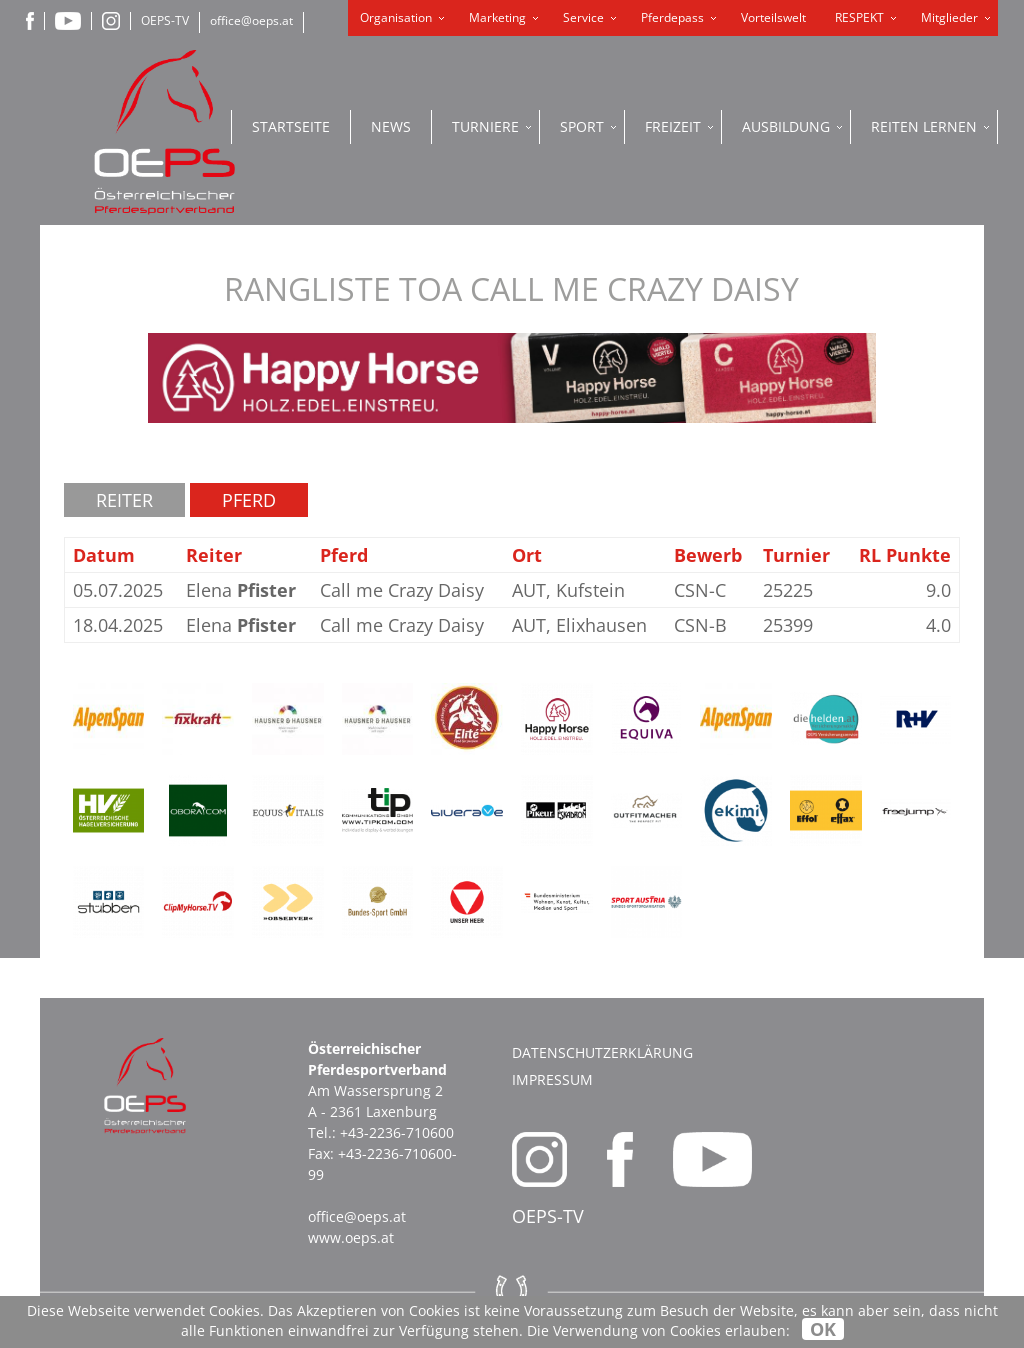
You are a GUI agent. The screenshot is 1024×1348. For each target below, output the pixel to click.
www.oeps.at (351, 1237)
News (391, 126)
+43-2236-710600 (397, 1132)
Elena (241, 590)
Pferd (249, 500)
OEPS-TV (165, 20)
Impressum (552, 1079)
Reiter (124, 500)
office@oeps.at (251, 20)
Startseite (291, 126)
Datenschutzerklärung (602, 1052)
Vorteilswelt (773, 17)
